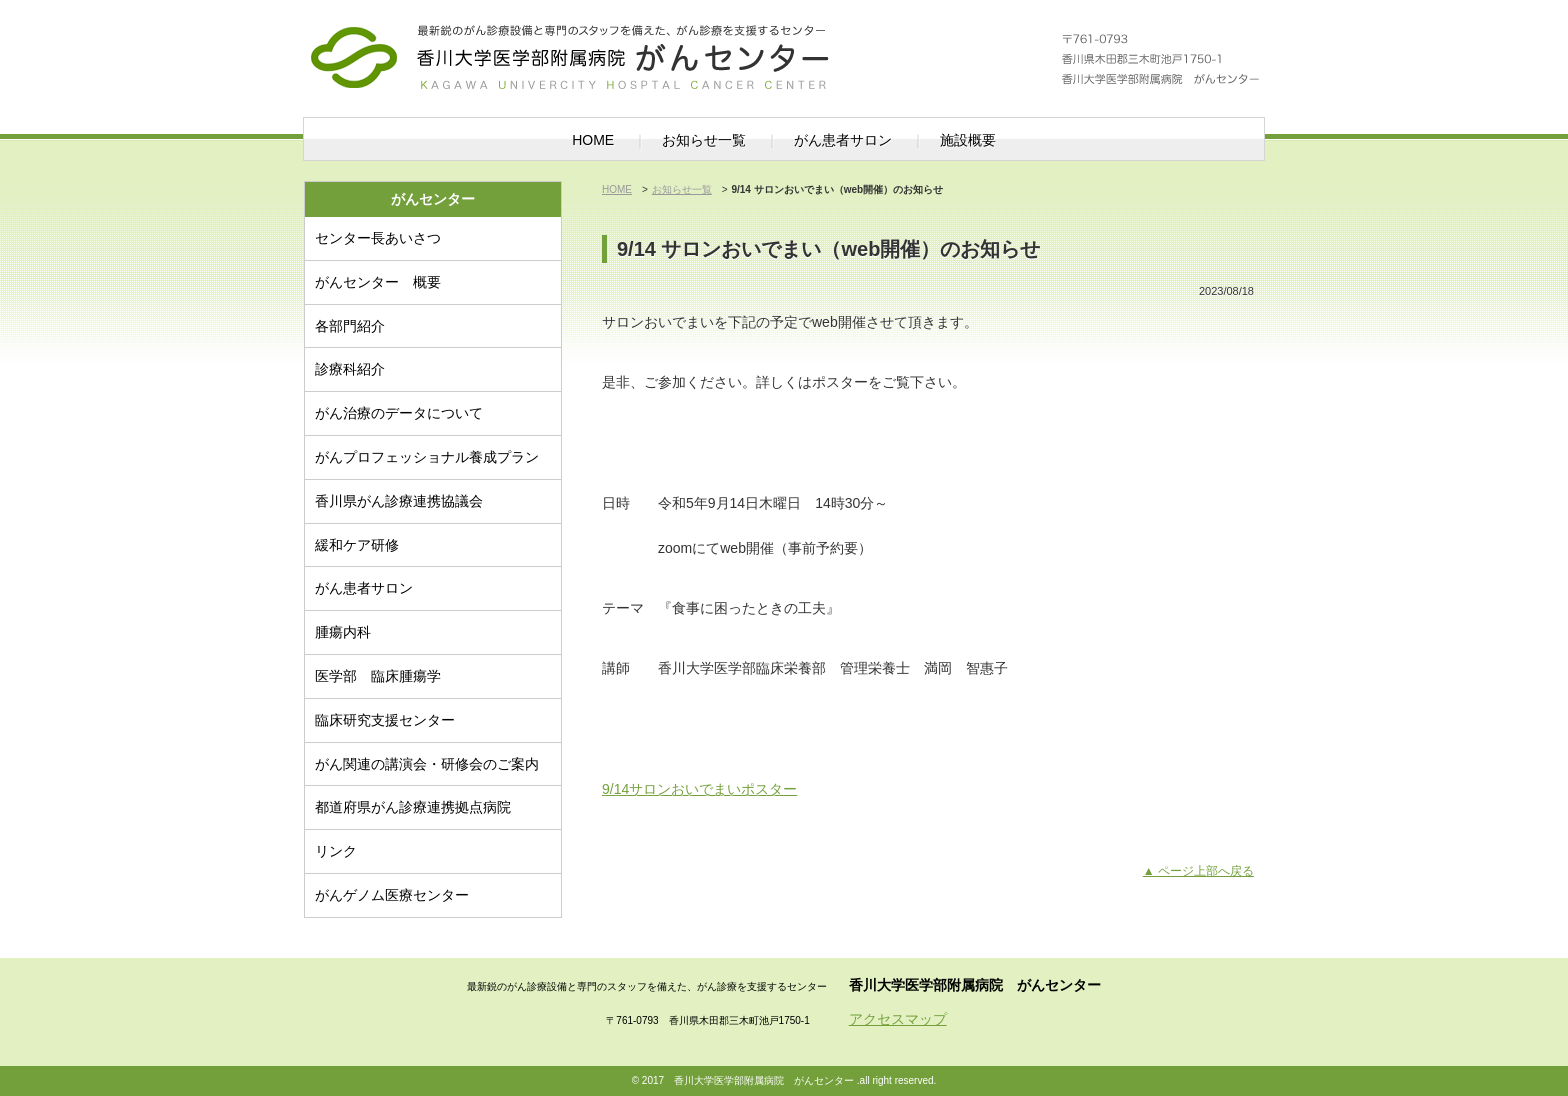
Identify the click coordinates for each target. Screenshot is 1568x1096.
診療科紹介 (350, 369)
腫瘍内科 (343, 632)
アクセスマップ (898, 1019)
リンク (336, 851)
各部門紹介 (350, 326)
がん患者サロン (843, 140)
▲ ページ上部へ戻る (1198, 871)
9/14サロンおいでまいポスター (699, 789)
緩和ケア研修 (357, 545)
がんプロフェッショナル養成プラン (427, 457)
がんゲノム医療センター (392, 895)
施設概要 (968, 140)
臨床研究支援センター (385, 720)
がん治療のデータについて (399, 413)
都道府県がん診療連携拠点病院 (413, 807)
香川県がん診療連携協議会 (399, 501)
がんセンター (614, 45)
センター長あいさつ (378, 238)
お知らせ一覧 (704, 140)
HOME (593, 140)
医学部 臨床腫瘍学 (378, 676)
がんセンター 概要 (378, 282)
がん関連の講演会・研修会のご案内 (427, 764)
